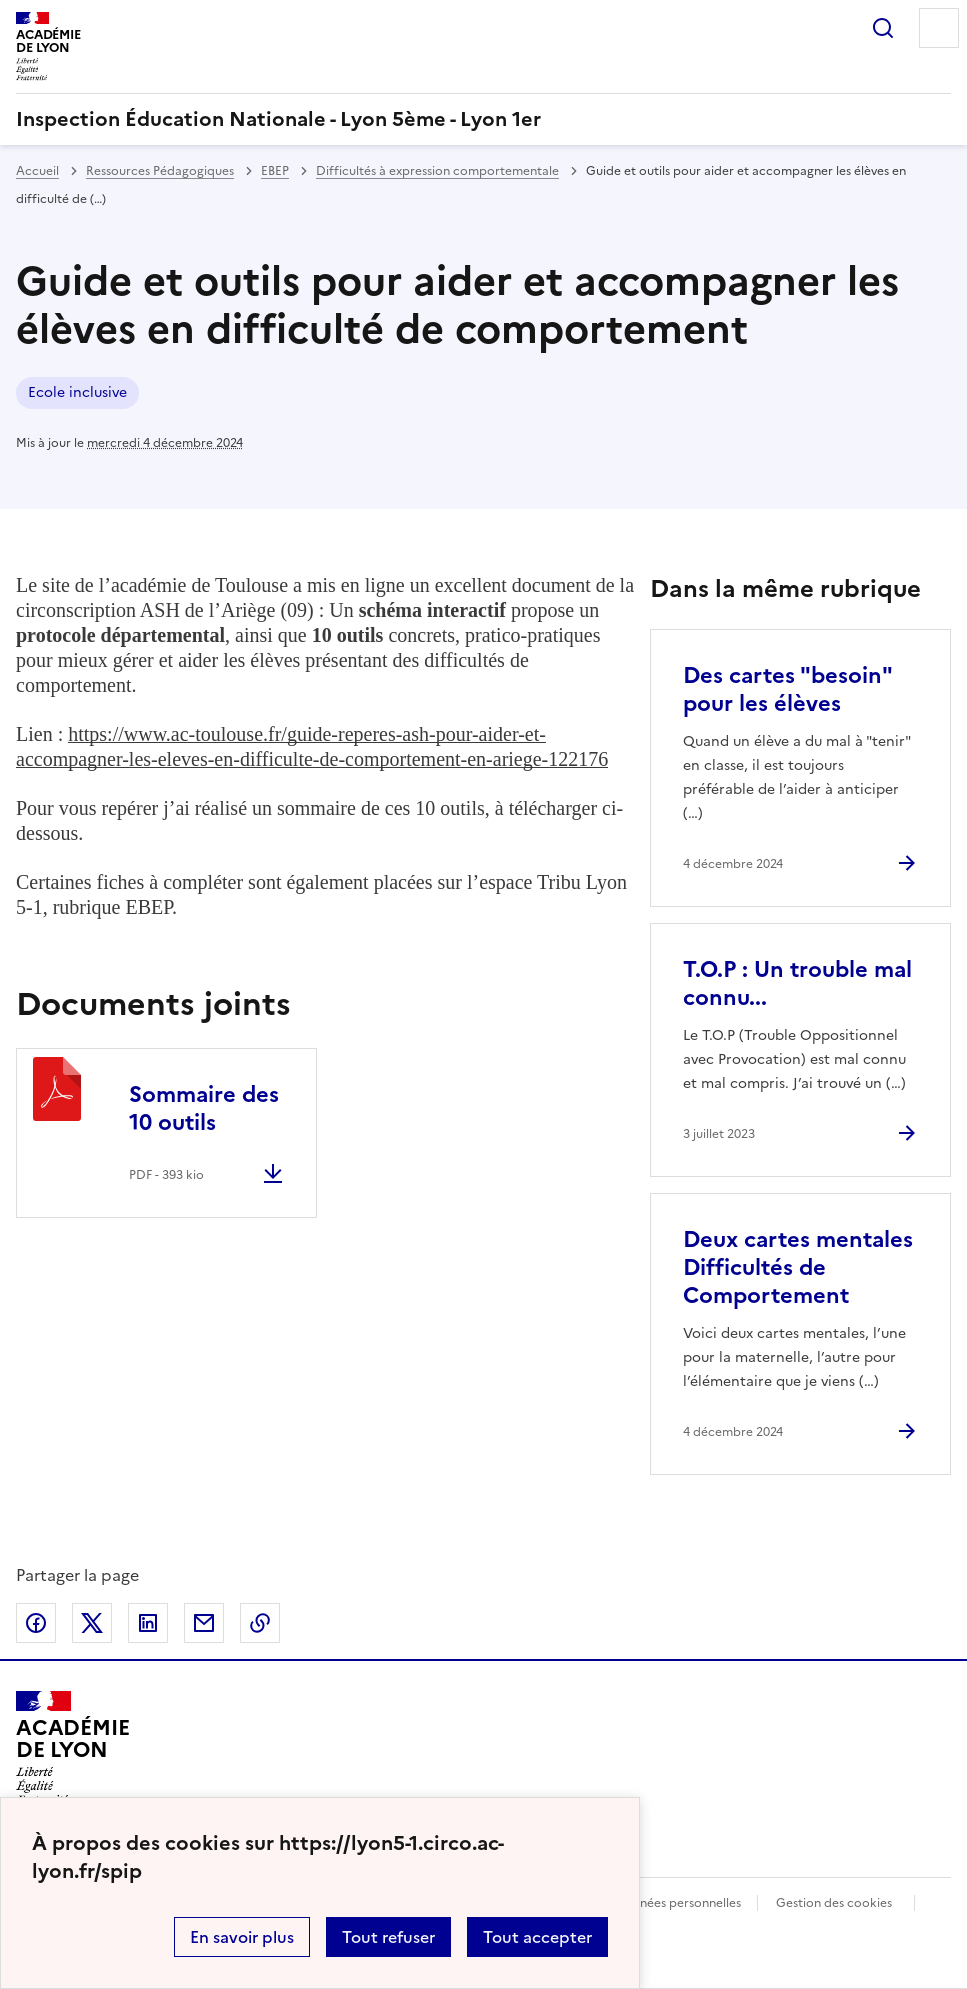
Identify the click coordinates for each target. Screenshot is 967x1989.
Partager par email (204, 1623)
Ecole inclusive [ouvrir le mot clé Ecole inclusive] (77, 392)
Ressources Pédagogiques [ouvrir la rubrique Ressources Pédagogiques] (160, 171)
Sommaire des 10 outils (204, 1108)
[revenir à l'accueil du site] (483, 119)
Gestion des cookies (834, 1903)
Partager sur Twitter (92, 1623)
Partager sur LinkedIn (148, 1623)
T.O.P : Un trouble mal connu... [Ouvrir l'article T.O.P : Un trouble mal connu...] (797, 983)
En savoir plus (242, 1937)
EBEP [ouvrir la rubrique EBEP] (275, 171)
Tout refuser (388, 1937)
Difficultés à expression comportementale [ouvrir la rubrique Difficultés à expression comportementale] (437, 171)
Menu (939, 28)
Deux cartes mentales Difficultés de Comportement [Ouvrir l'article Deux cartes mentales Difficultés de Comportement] (798, 1267)
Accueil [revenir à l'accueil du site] (37, 171)
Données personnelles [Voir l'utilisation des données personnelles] (678, 1903)
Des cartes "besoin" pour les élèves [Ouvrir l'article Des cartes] (787, 689)
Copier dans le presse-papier (260, 1623)
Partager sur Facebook (36, 1623)
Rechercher (883, 28)
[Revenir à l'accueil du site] (72, 1748)
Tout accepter (537, 1937)
